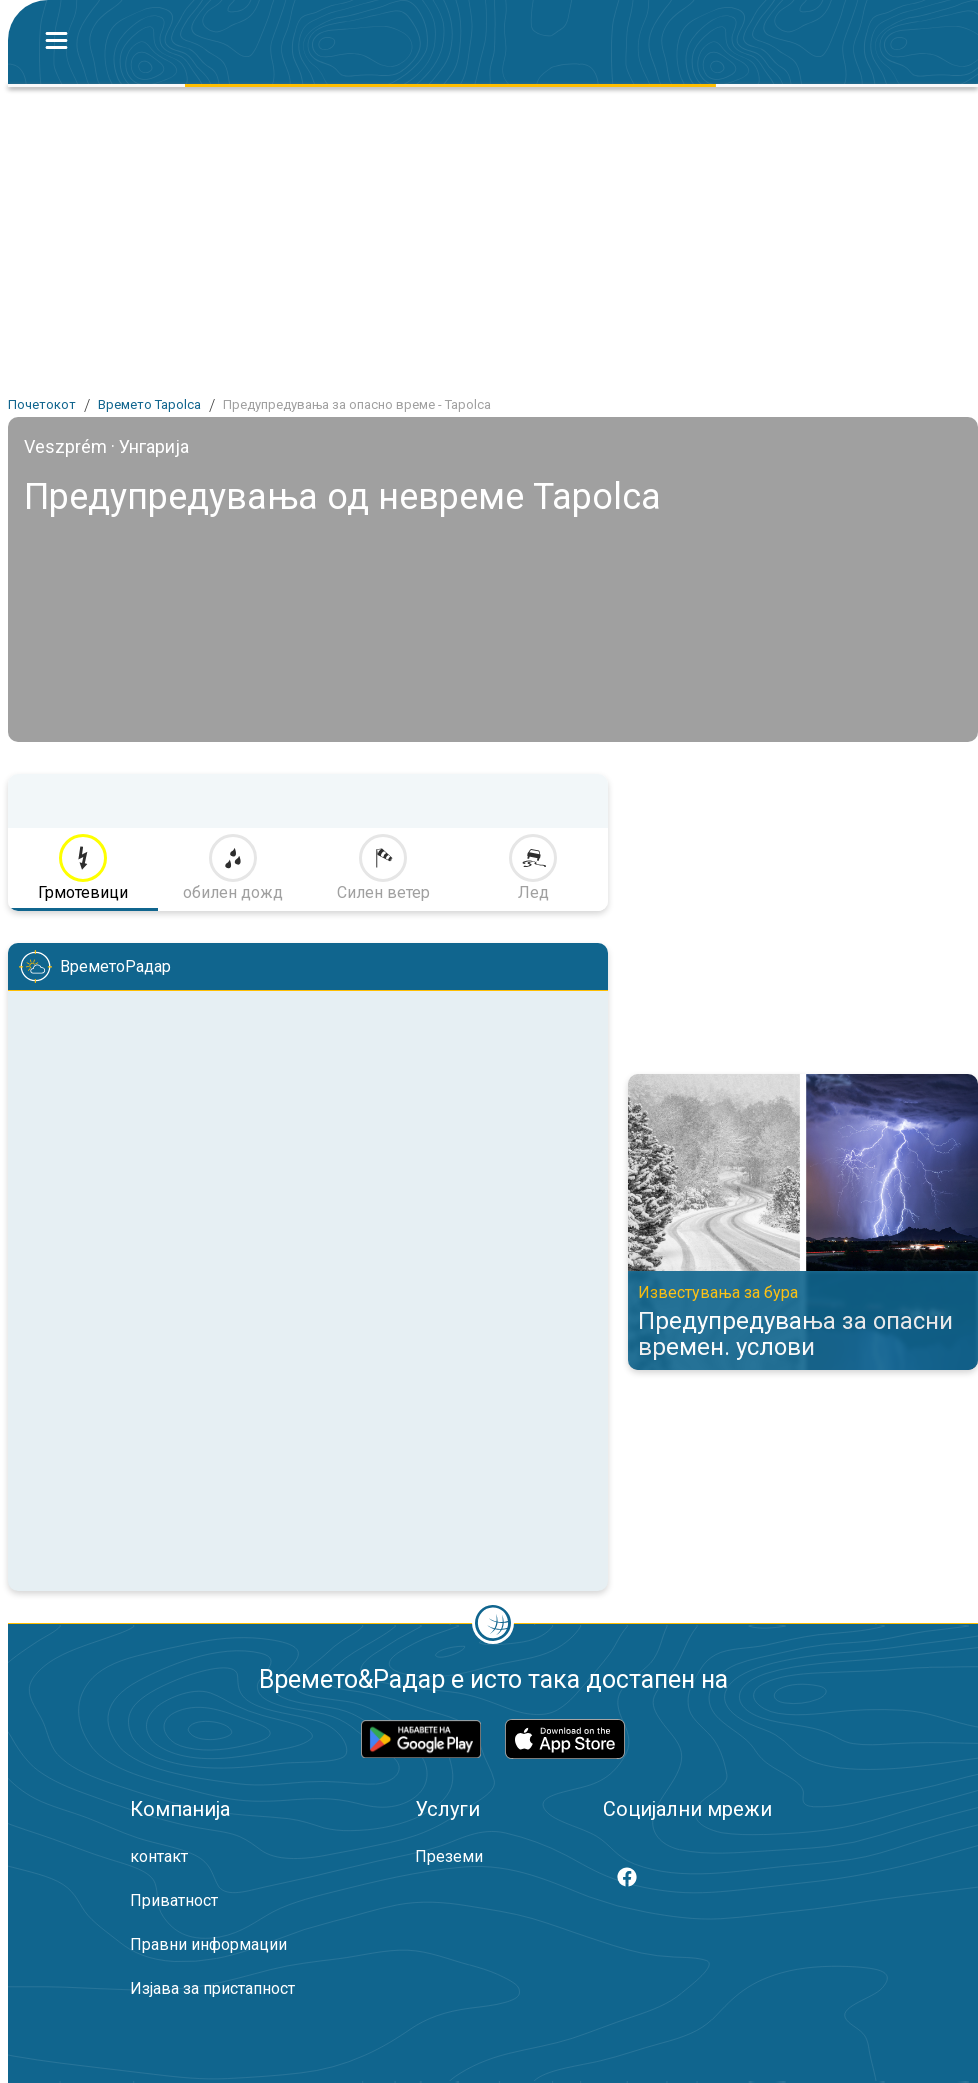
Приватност (174, 1900)
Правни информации (208, 1944)
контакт (159, 1856)
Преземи (449, 1856)
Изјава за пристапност (212, 1988)
